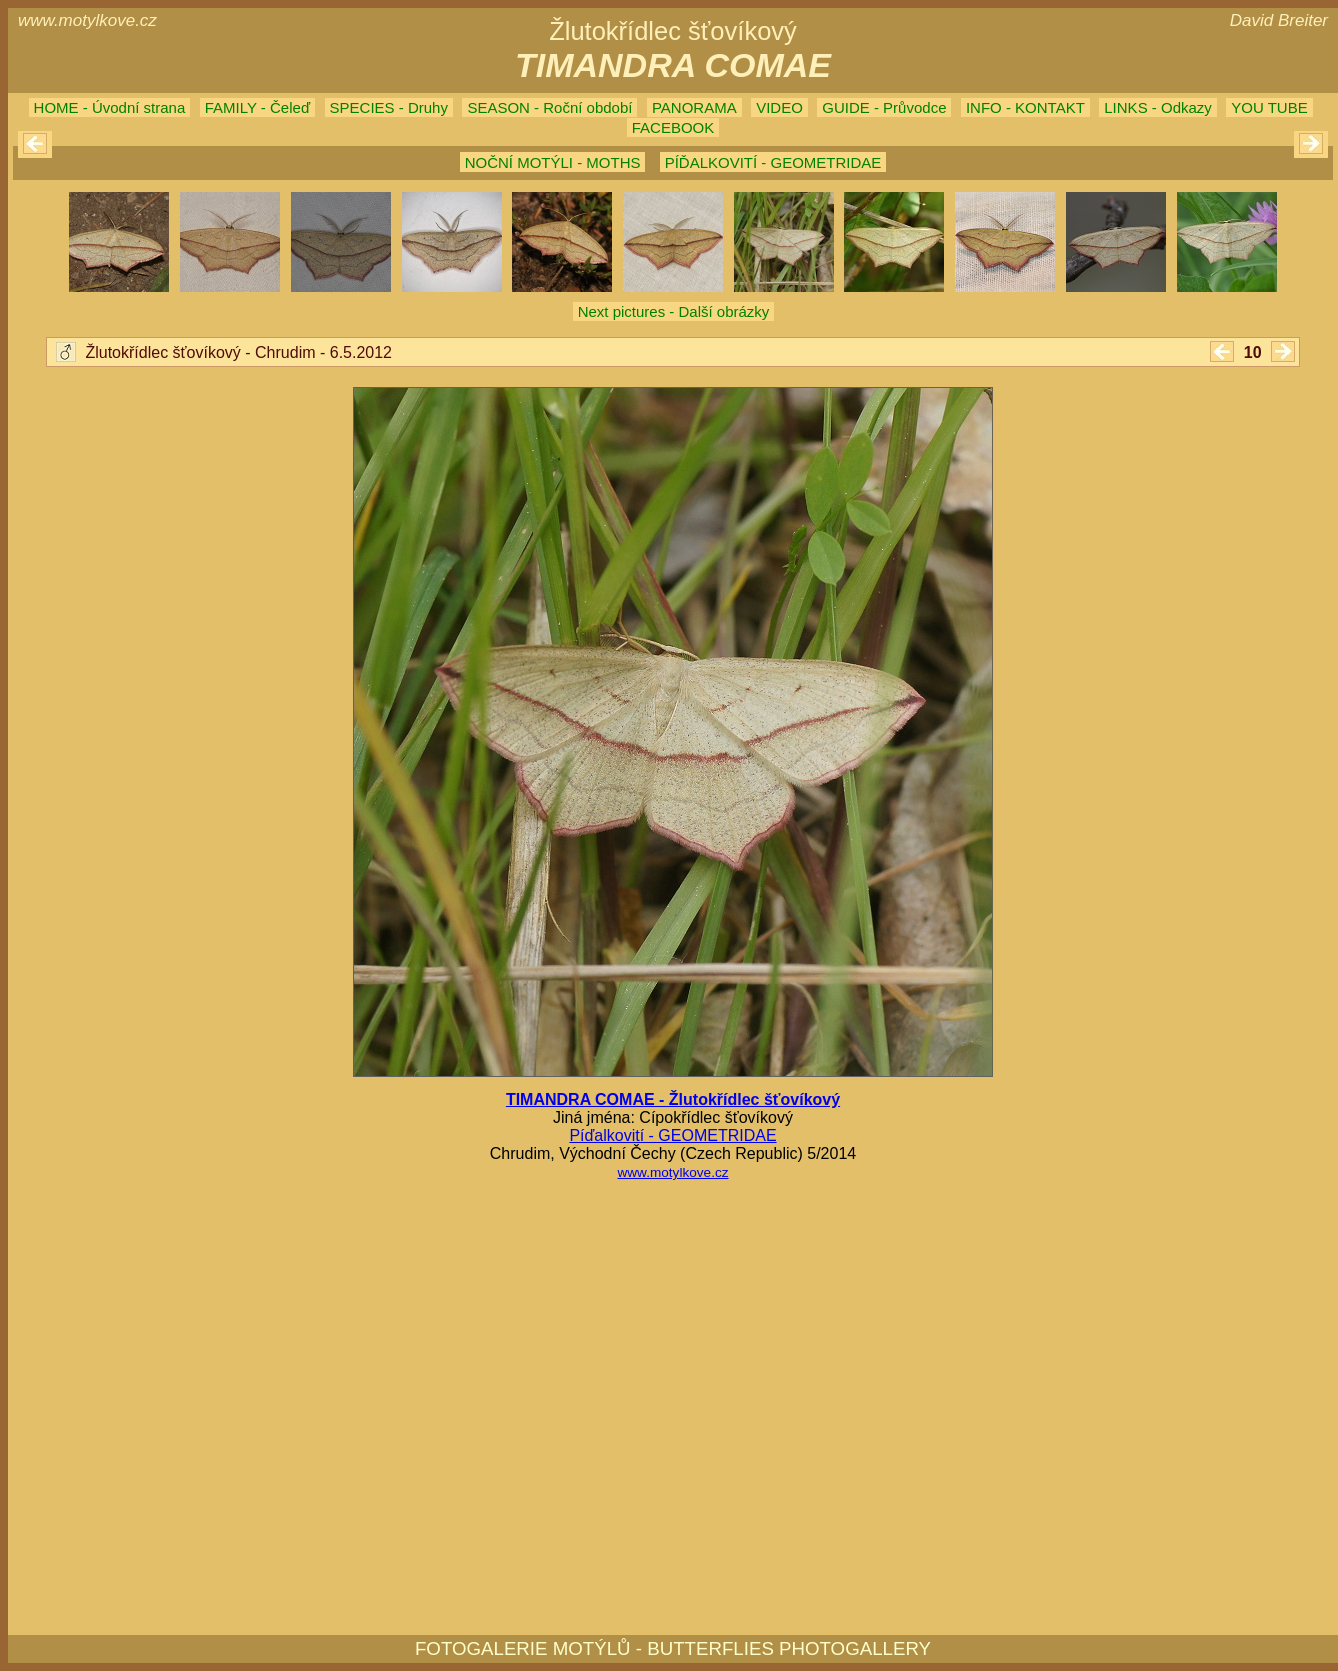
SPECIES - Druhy (389, 107)
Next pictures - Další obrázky (674, 311)
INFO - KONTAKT (1025, 107)
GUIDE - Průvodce (884, 107)
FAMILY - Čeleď (257, 107)
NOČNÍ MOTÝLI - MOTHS (553, 162)
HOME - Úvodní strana (110, 107)
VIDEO (779, 107)
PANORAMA (694, 107)
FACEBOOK (673, 127)
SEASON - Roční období (549, 107)
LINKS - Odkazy (1158, 107)
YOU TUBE (1269, 107)
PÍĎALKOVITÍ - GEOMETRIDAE (773, 162)
